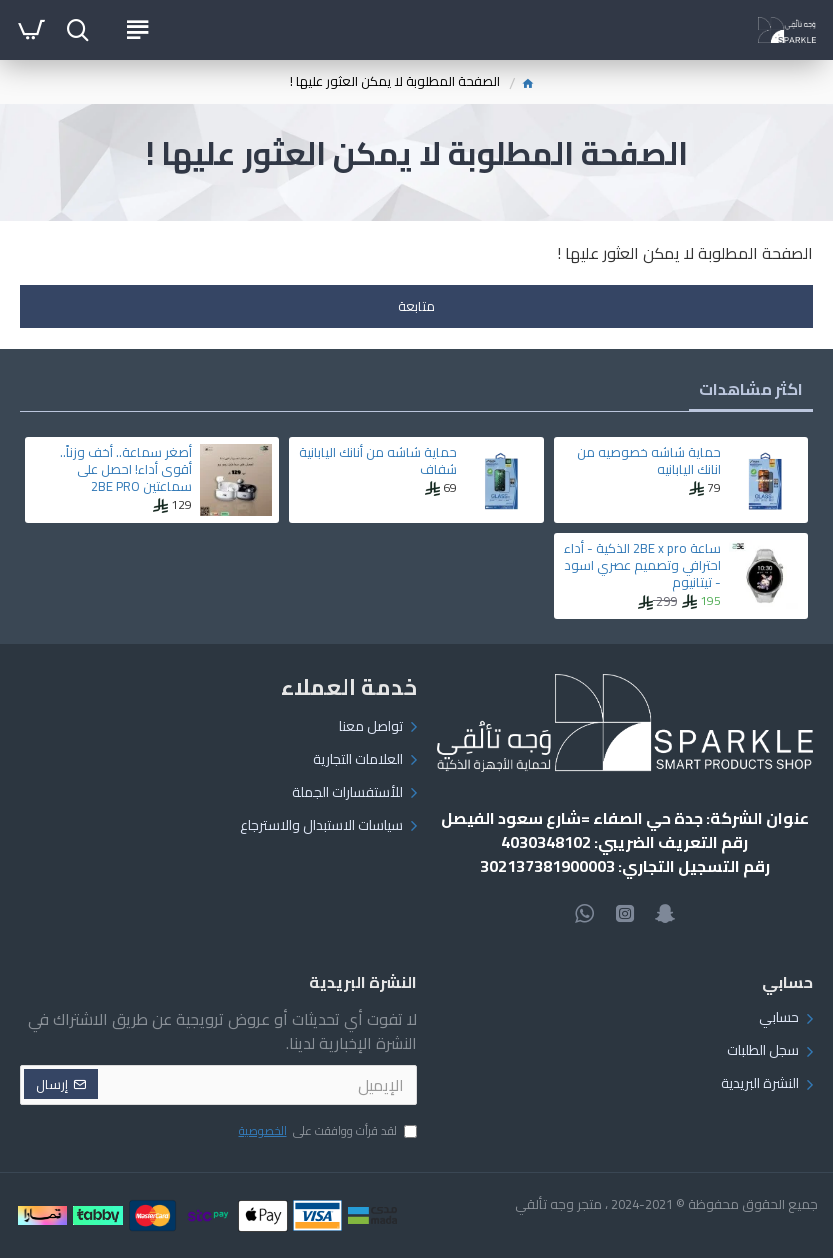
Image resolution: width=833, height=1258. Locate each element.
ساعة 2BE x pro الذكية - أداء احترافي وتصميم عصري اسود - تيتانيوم (642, 565)
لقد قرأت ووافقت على (326, 1132)
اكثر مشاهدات (751, 389)
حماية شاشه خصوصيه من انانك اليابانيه (649, 461)
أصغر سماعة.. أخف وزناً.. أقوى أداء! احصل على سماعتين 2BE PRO (126, 469)
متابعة (416, 306)
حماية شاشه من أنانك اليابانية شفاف (378, 461)
